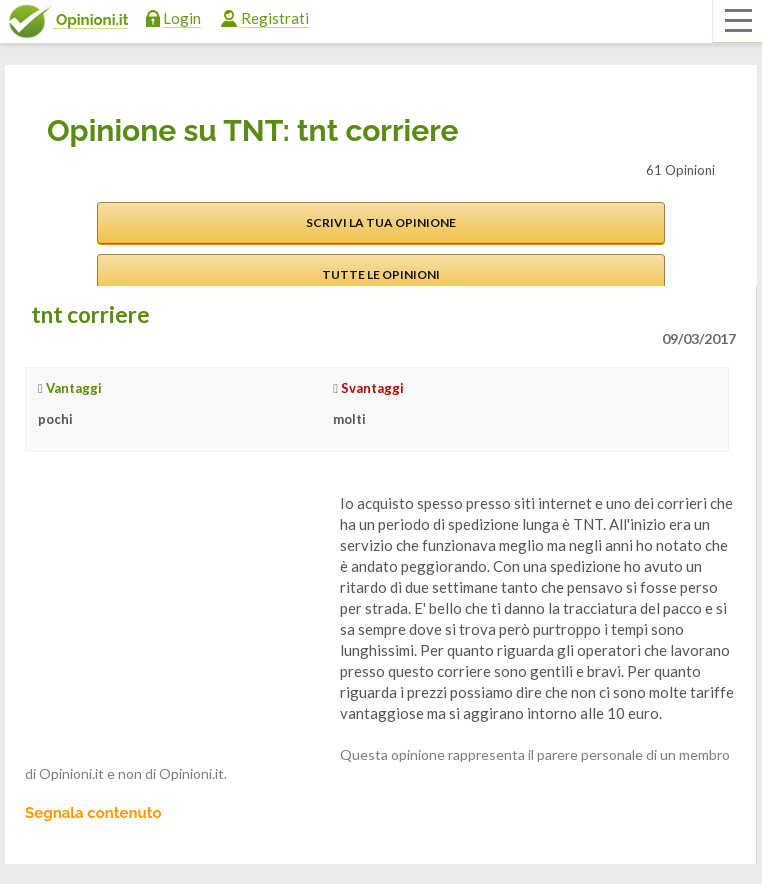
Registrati (275, 18)
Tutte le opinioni (381, 274)
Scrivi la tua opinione (381, 222)
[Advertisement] (175, 618)
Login (182, 18)
